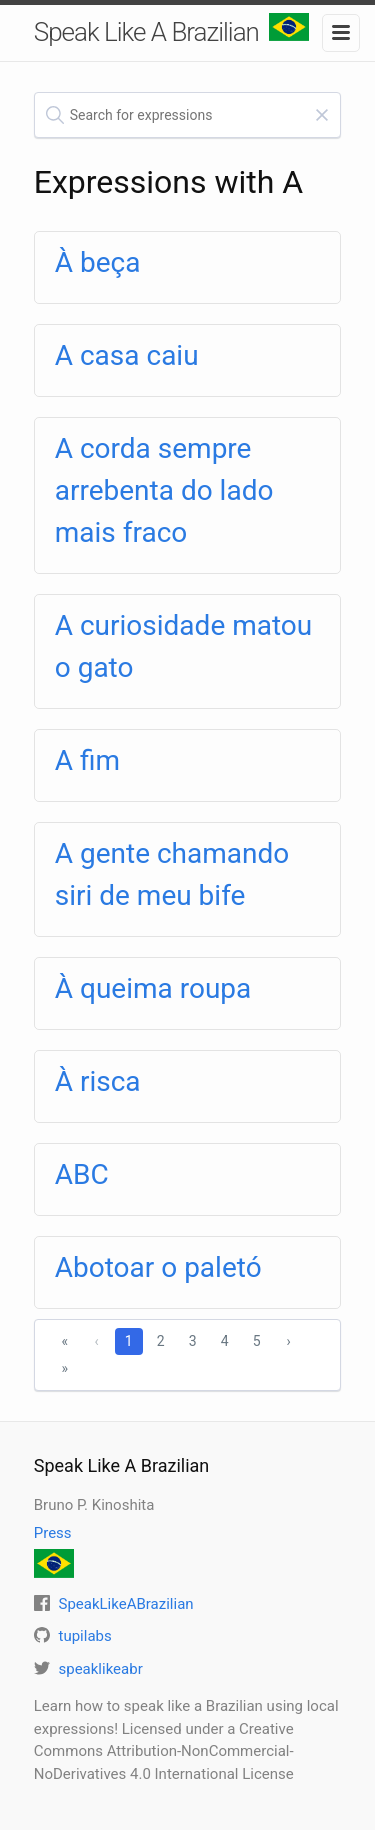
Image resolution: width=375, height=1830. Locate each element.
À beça (98, 262)
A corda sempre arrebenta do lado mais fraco (164, 490)
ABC (82, 1174)
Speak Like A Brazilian (171, 30)
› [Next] (288, 1341)
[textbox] (188, 115)
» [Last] (64, 1368)
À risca (98, 1081)
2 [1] (161, 1341)
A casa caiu (127, 355)
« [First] (64, 1341)
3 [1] (193, 1341)
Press (53, 1533)
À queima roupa (153, 988)
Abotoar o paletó (158, 1267)
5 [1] (257, 1341)
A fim (87, 760)
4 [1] (225, 1341)
